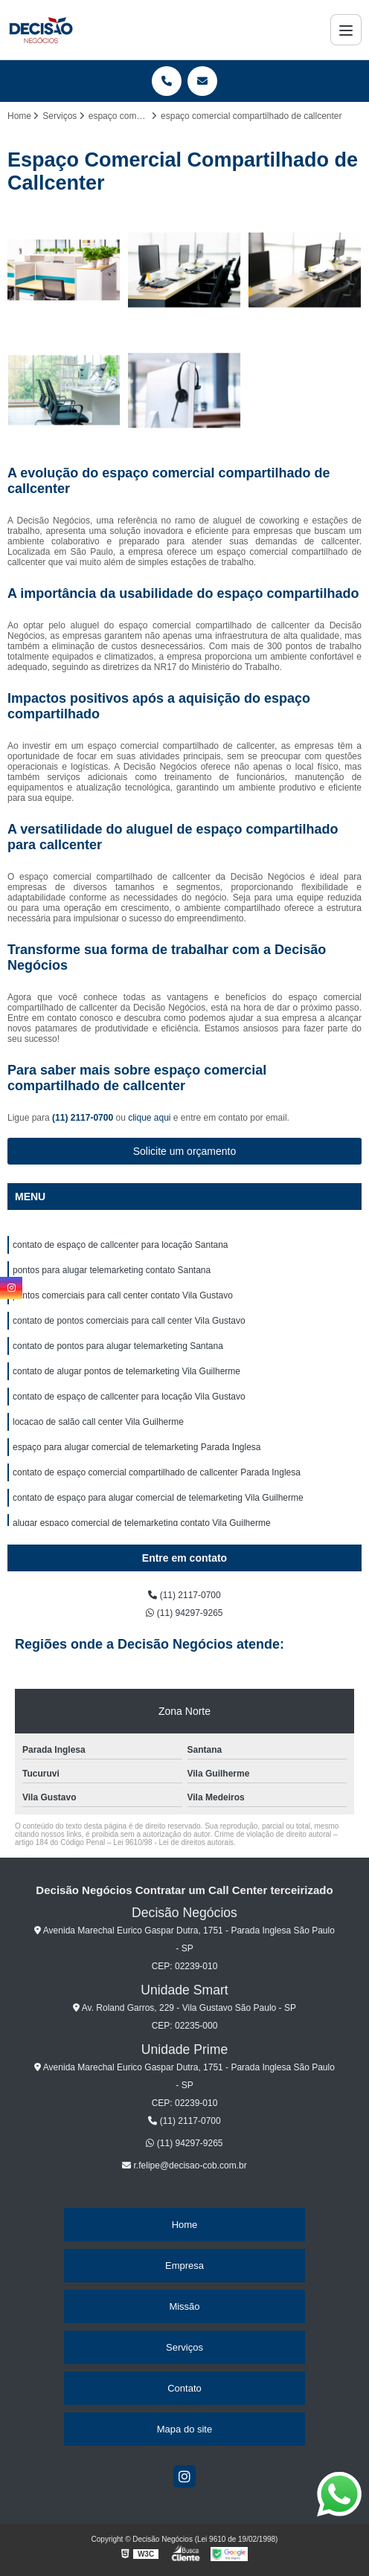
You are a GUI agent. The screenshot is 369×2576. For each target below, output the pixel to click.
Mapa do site (184, 2429)
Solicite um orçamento (185, 1151)
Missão (184, 2306)
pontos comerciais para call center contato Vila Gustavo (123, 1295)
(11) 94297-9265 (184, 1613)
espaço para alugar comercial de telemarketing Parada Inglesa (137, 1447)
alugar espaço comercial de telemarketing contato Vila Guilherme (142, 1523)
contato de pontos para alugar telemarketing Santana (118, 1346)
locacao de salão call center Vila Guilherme (98, 1422)
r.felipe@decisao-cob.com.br (184, 2165)
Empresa (184, 2265)
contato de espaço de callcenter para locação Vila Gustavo (129, 1396)
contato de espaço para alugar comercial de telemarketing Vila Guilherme (158, 1498)
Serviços (184, 2347)
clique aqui (149, 1117)
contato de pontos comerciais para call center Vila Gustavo (129, 1321)
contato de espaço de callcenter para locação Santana (120, 1245)
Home (185, 2224)
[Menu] (346, 29)
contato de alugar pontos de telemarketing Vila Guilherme (126, 1371)
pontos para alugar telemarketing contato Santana (112, 1270)
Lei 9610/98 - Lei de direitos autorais (173, 1842)
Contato (184, 2388)
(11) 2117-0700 (83, 1117)
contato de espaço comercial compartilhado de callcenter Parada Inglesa (157, 1472)
